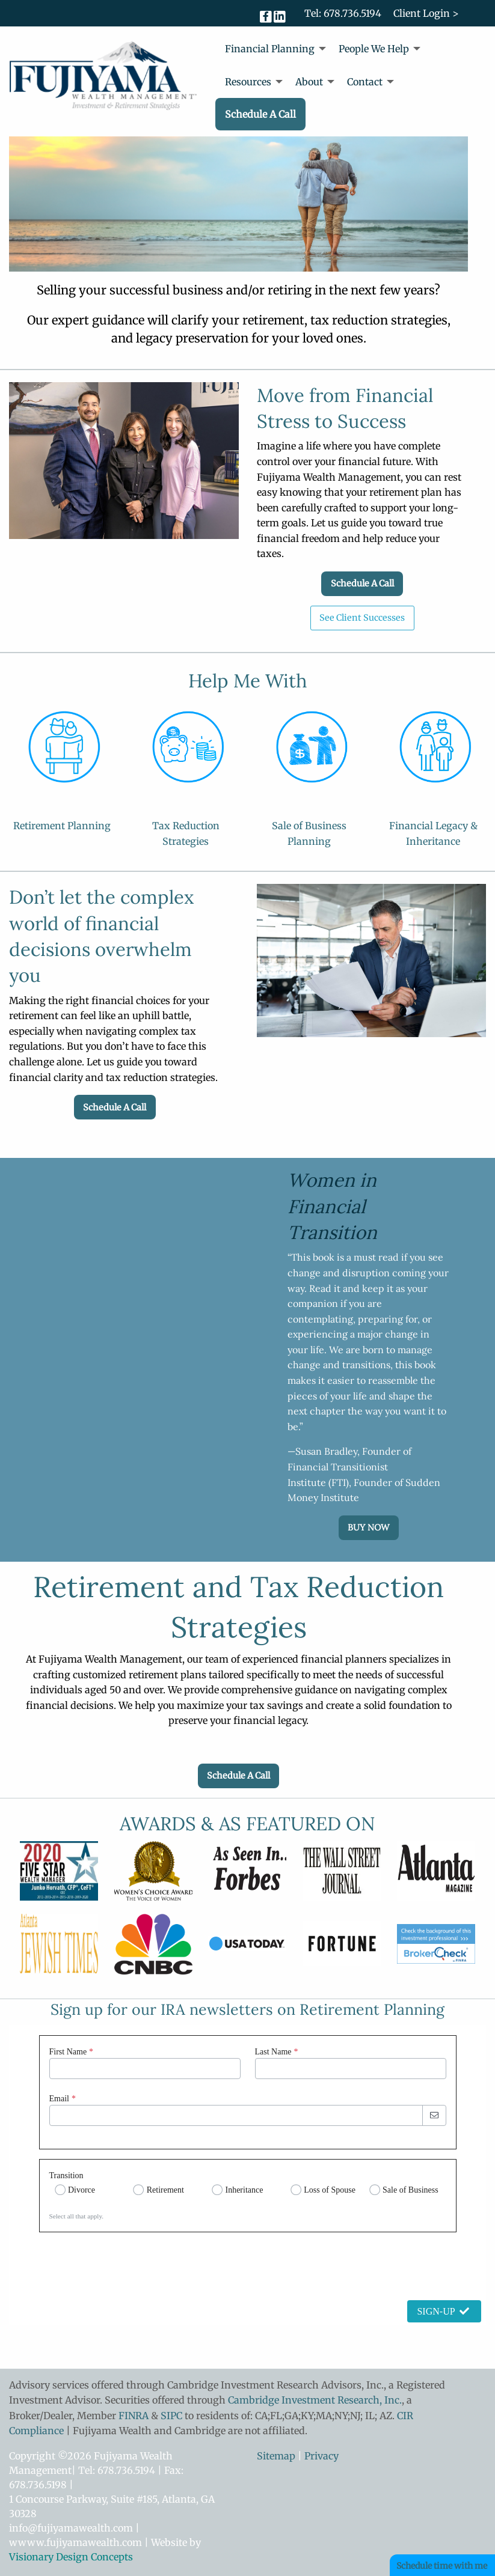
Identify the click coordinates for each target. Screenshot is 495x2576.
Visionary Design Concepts (71, 2557)
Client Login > (426, 13)
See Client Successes (362, 617)
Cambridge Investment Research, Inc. (315, 2400)
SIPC (171, 2416)
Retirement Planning (62, 826)
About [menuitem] (309, 82)
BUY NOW (368, 1527)
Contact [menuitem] (365, 82)
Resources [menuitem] (248, 82)
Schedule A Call (362, 583)
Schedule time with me (441, 2565)
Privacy (321, 2456)
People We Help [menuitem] (374, 49)
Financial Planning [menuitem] (270, 49)
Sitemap (276, 2456)
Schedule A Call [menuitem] (260, 114)
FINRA (133, 2416)
